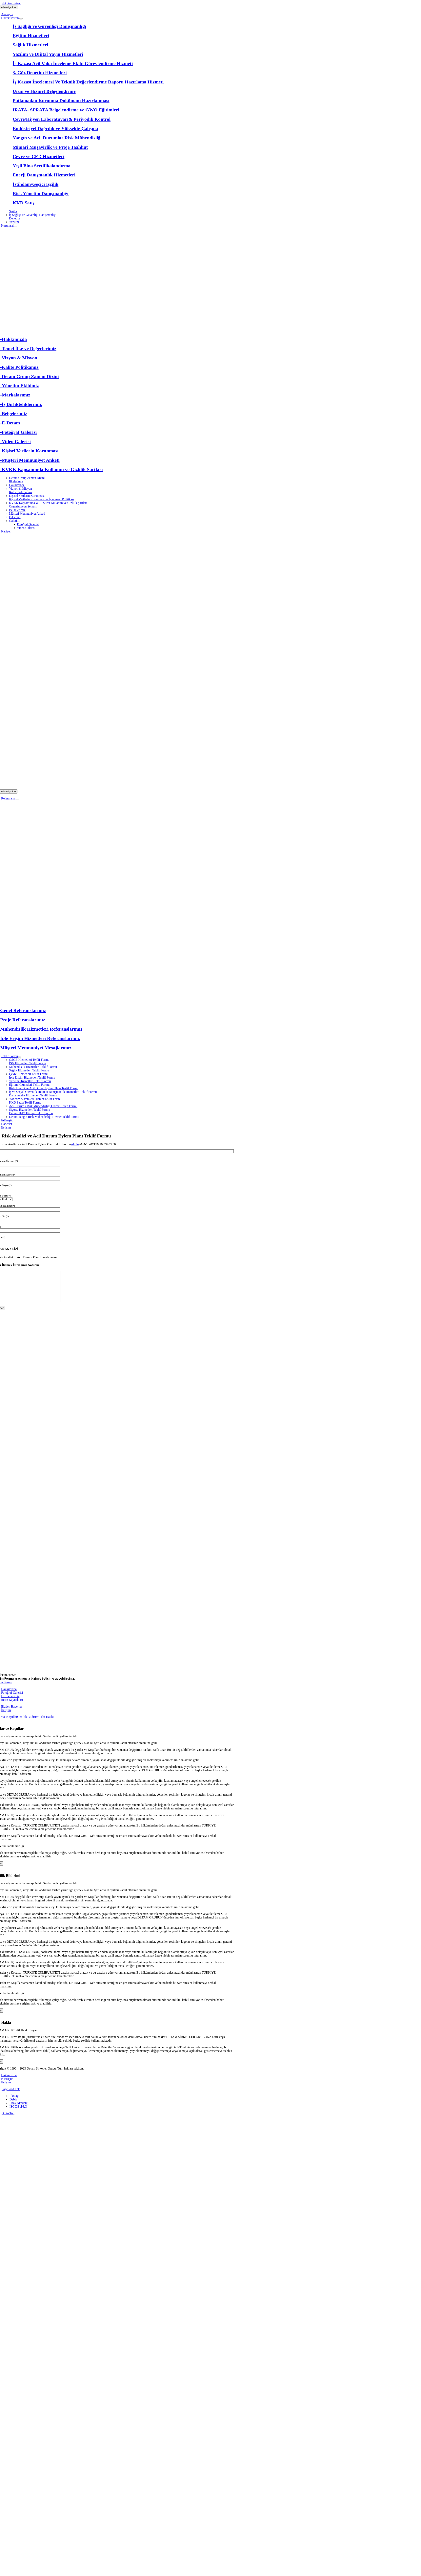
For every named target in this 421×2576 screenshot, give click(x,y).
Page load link (11, 2095)
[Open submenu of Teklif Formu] (19, 1057)
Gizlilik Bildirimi (28, 1722)
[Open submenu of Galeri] (18, 521)
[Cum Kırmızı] (210, 787)
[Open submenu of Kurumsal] (15, 226)
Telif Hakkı (46, 1722)
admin (75, 1144)
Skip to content (11, 3)
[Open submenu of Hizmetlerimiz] (21, 18)
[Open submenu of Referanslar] (17, 799)
